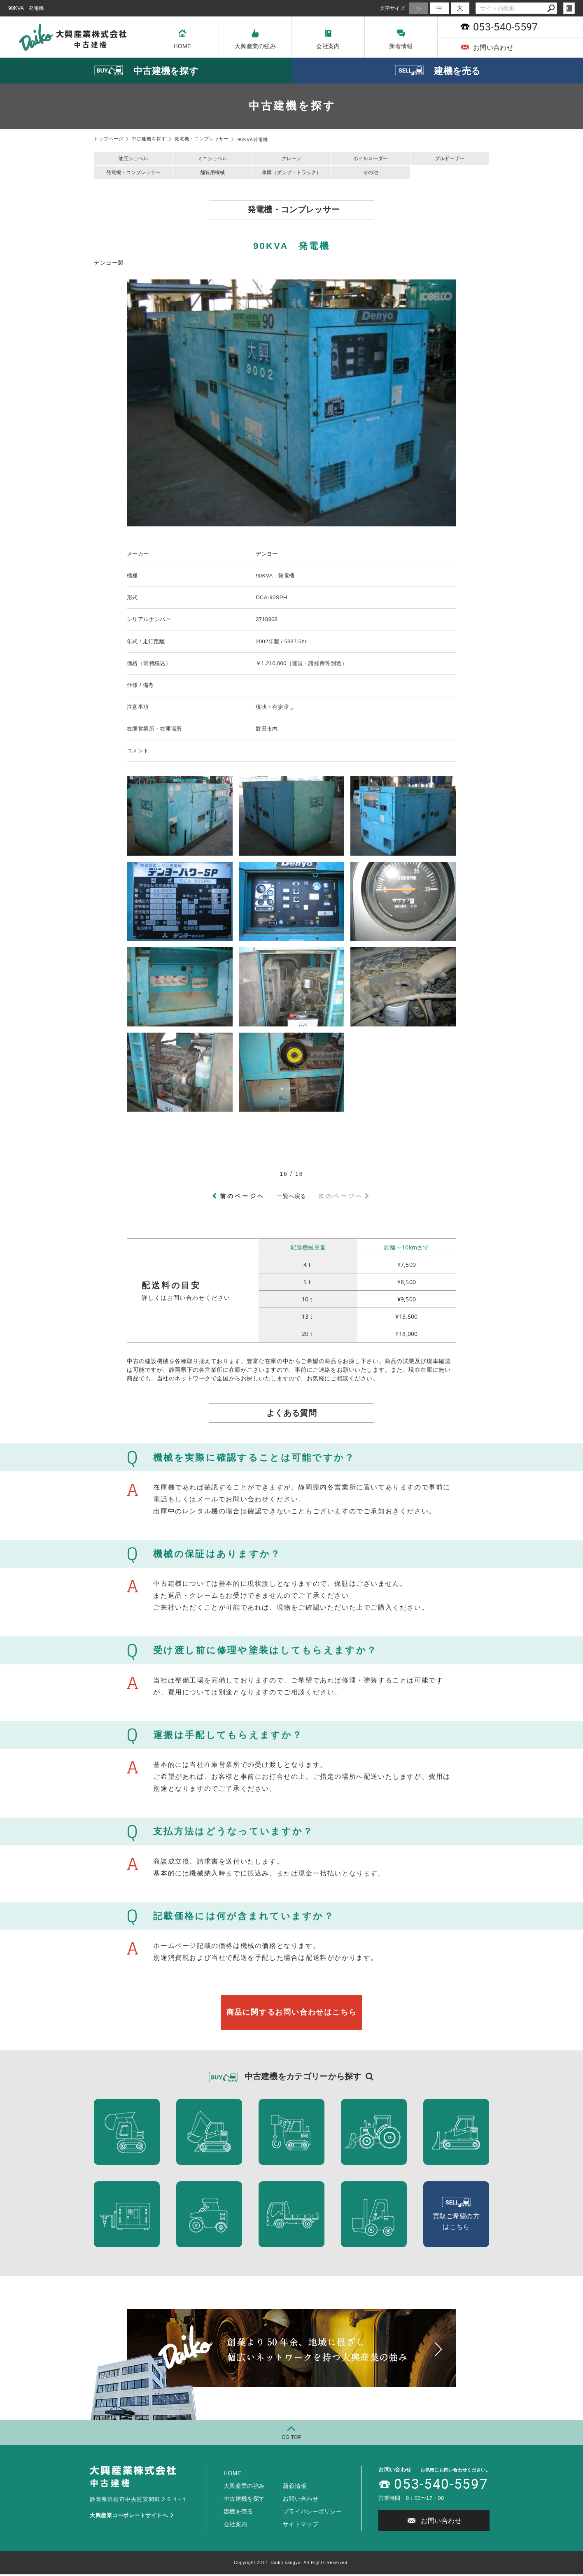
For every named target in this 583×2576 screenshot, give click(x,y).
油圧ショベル (133, 159)
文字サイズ (393, 8)
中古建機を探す (244, 2500)
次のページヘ (340, 1197)
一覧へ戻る (291, 1197)
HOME (182, 39)
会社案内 (328, 39)
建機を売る (238, 2513)
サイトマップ (300, 2525)
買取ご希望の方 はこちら (456, 2216)
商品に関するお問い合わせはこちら (291, 2014)
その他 (370, 173)
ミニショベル (212, 159)
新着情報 (401, 39)
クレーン (291, 159)
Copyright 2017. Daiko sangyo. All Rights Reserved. (291, 2564)
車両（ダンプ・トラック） (291, 173)
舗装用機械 (212, 173)
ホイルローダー (370, 159)
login (569, 8)
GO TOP (291, 2439)
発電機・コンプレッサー (133, 173)
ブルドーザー (449, 159)
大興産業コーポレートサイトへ (131, 2517)
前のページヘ (242, 1197)
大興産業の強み (255, 39)
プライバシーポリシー (312, 2513)
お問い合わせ (486, 47)
